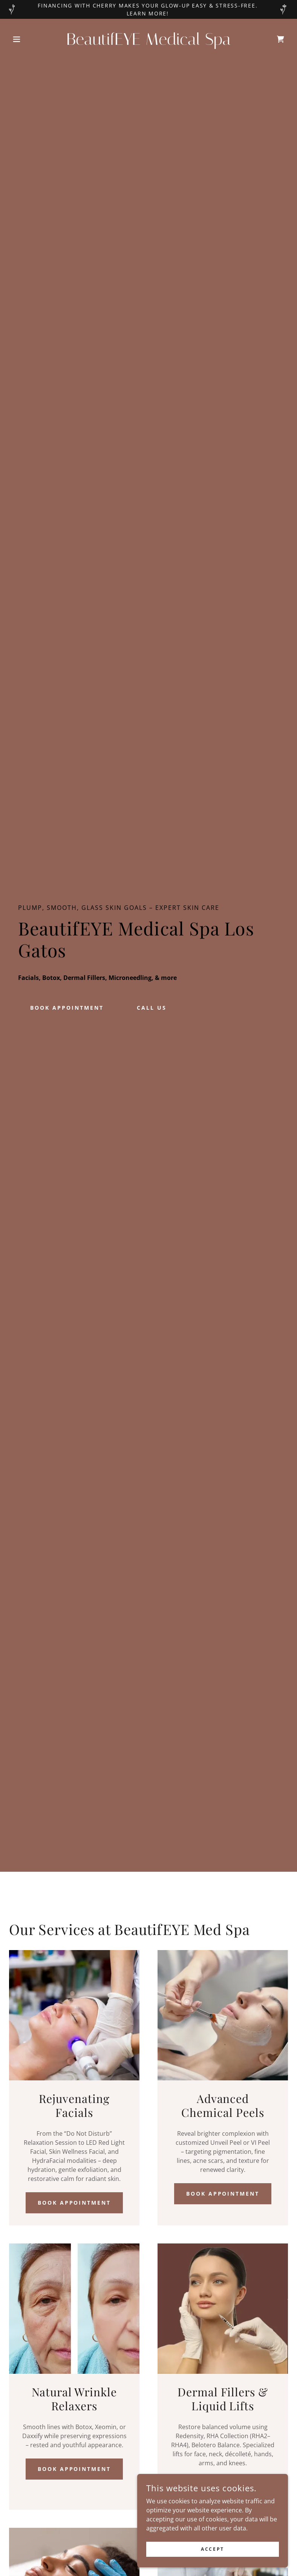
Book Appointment (74, 2202)
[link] (148, 42)
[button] (30, 39)
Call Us (152, 1007)
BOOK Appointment (67, 1007)
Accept (212, 2549)
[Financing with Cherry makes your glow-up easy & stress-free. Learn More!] (148, 9)
